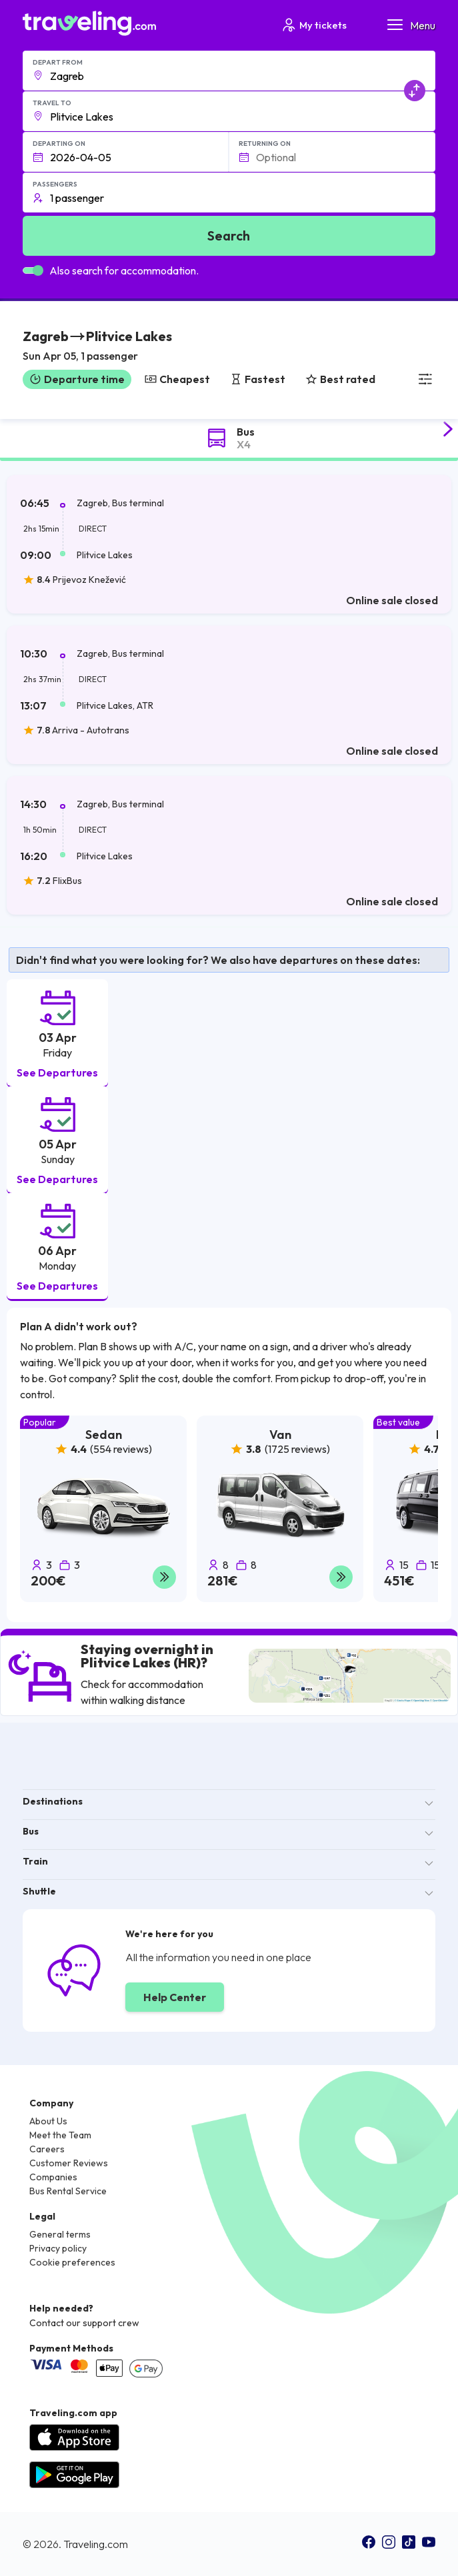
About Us (48, 2121)
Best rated (340, 379)
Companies (53, 2177)
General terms (60, 2234)
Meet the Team (60, 2135)
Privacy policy (58, 2248)
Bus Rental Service (68, 2191)
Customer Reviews (68, 2163)
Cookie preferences (72, 2262)
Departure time (77, 379)
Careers (47, 2149)
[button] (97, 347)
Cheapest (177, 379)
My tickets (314, 25)
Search (228, 235)
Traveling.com (95, 2544)
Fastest (257, 379)
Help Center (174, 1997)
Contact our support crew (84, 2323)
